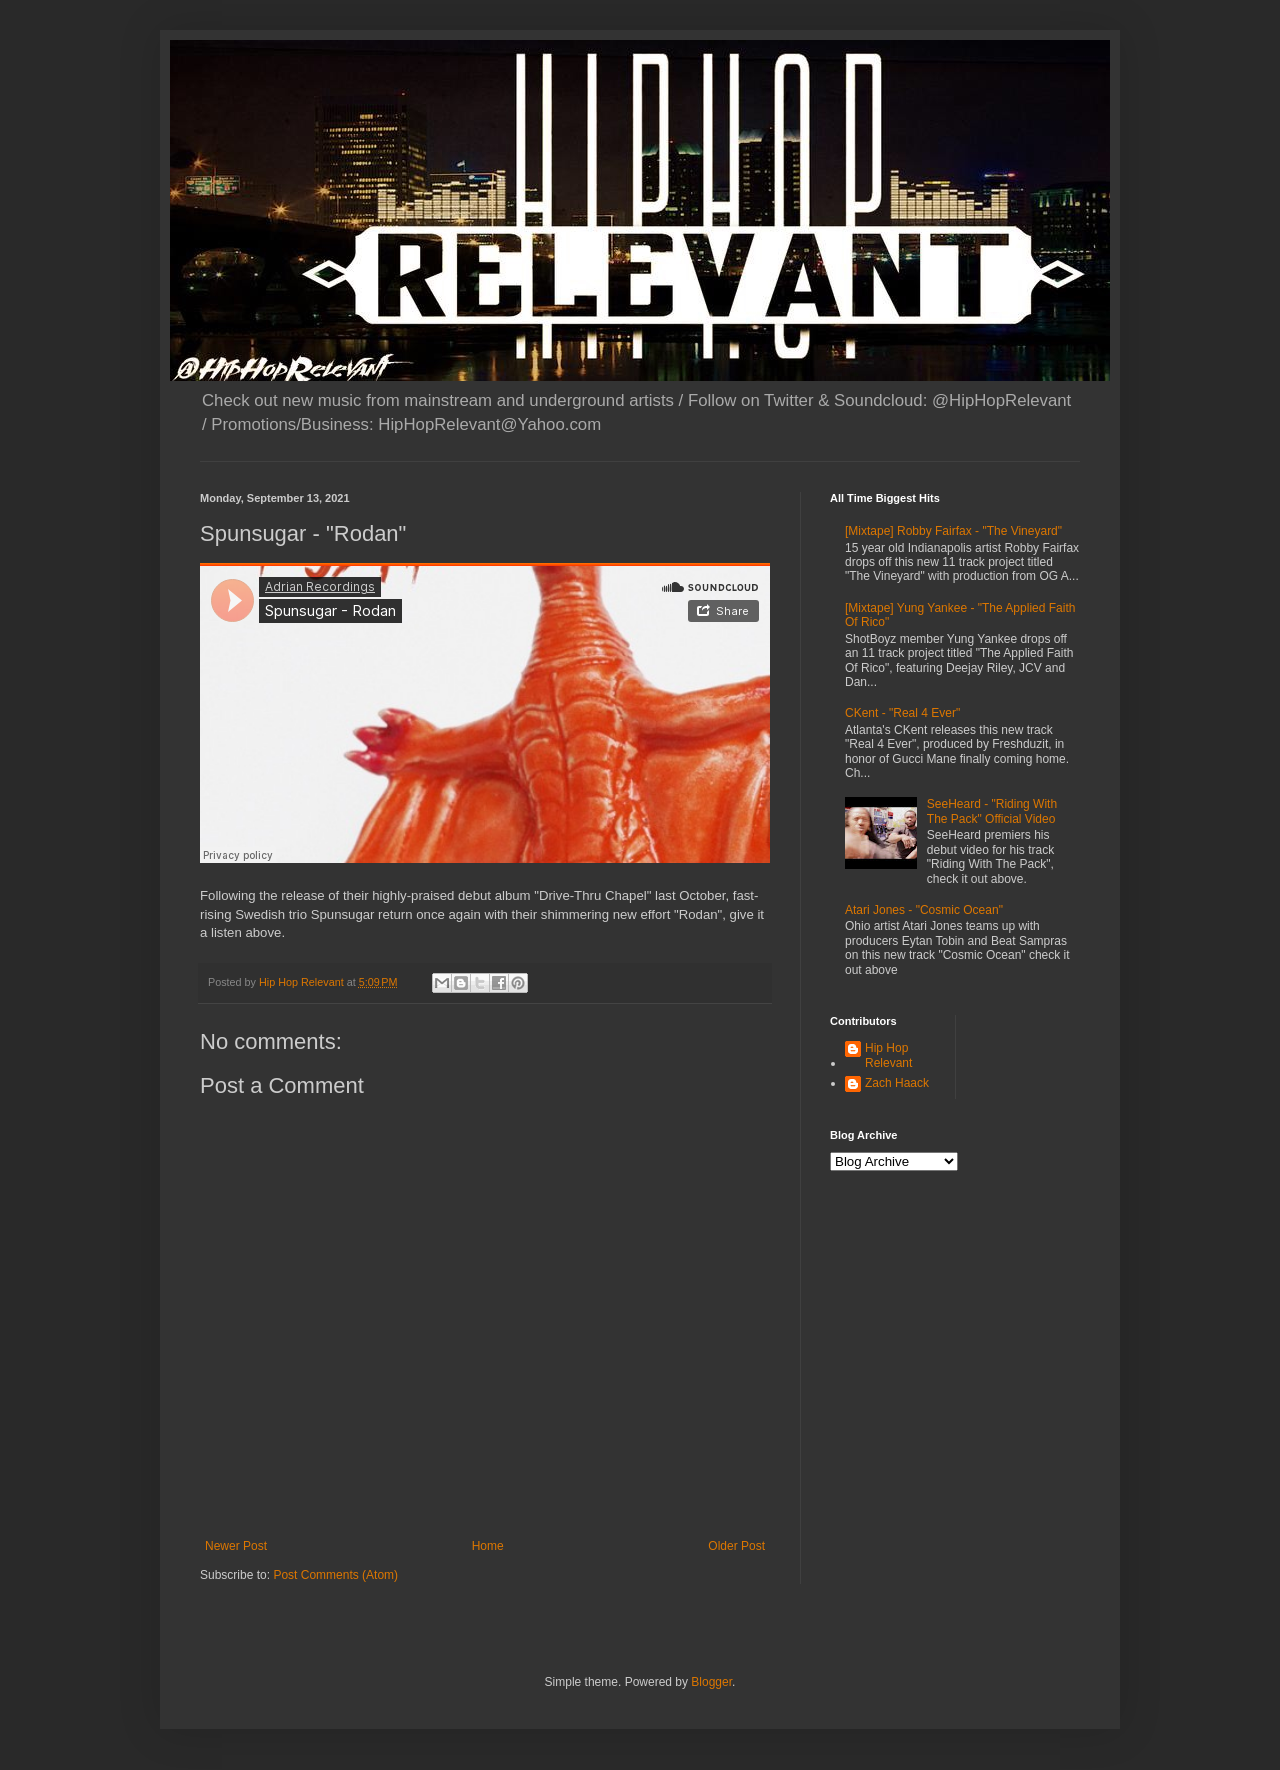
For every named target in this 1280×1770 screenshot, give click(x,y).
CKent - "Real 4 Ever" (902, 713)
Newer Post (236, 1546)
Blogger (711, 1682)
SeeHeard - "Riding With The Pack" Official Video (992, 811)
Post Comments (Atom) (335, 1575)
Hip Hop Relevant (888, 1055)
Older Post (736, 1546)
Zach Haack (897, 1083)
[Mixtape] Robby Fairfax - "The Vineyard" (953, 531)
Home (488, 1546)
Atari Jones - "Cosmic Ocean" (924, 910)
